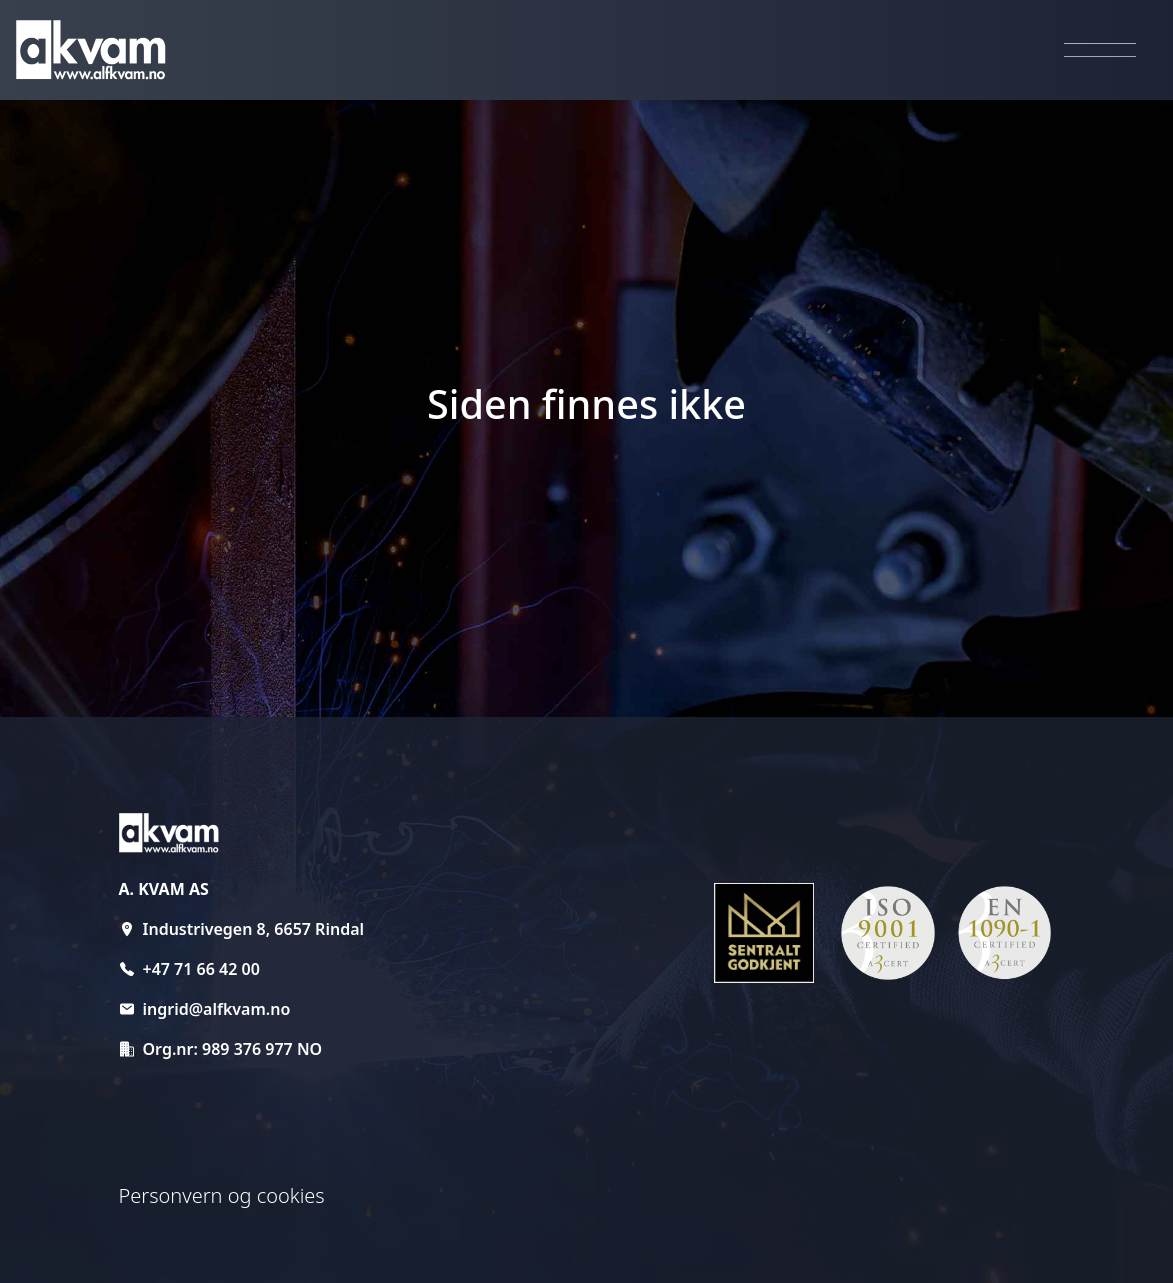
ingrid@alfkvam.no (217, 1009)
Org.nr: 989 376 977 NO (233, 1049)
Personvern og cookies (222, 1195)
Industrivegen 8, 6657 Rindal (254, 929)
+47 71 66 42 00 (201, 969)
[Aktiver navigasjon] (1100, 50)
